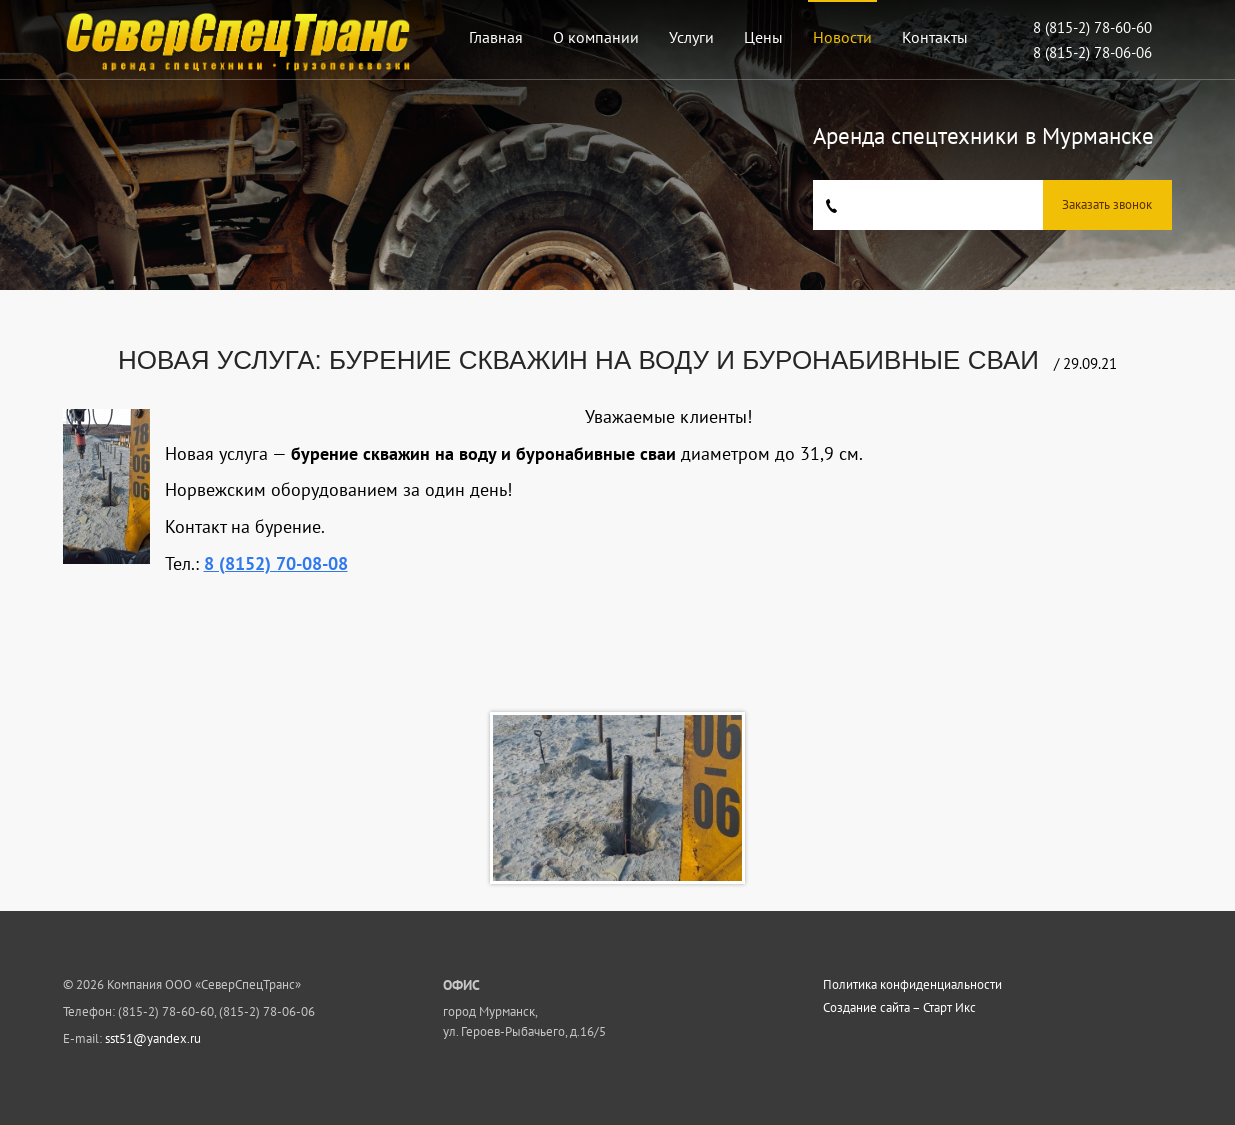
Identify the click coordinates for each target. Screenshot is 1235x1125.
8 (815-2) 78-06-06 (1092, 52)
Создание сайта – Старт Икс (899, 1008)
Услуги (691, 37)
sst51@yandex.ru (153, 1038)
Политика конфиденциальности (912, 985)
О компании (596, 37)
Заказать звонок (1107, 204)
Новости (842, 37)
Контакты (935, 37)
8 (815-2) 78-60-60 (1092, 27)
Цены (763, 37)
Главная (496, 37)
